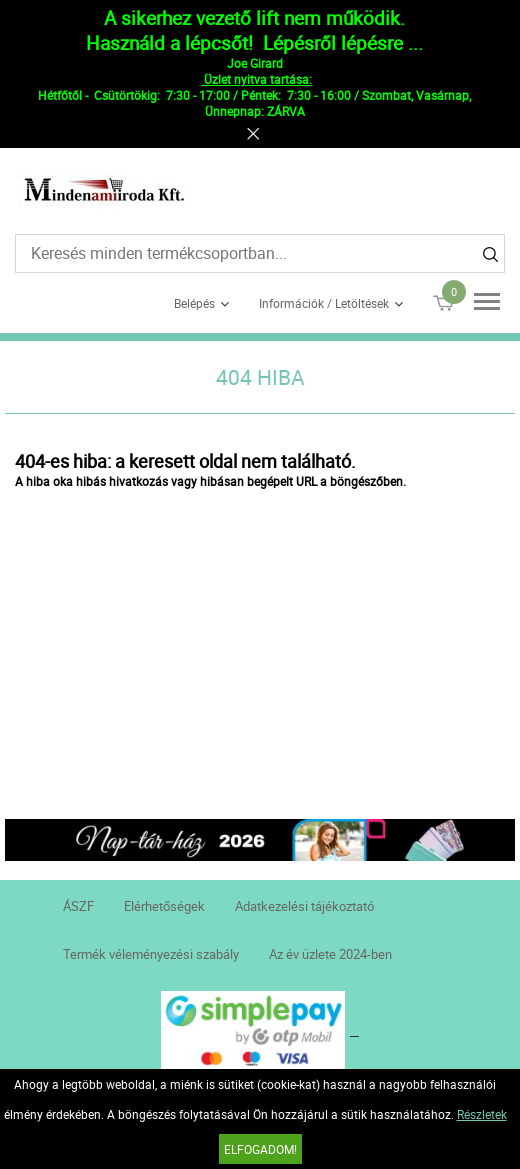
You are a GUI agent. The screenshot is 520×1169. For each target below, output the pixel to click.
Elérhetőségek (164, 906)
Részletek (482, 1114)
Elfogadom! (260, 1149)
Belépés (194, 303)
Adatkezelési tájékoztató (304, 906)
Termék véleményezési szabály (151, 954)
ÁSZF (78, 906)
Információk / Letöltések (324, 303)
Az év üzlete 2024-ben (330, 954)
